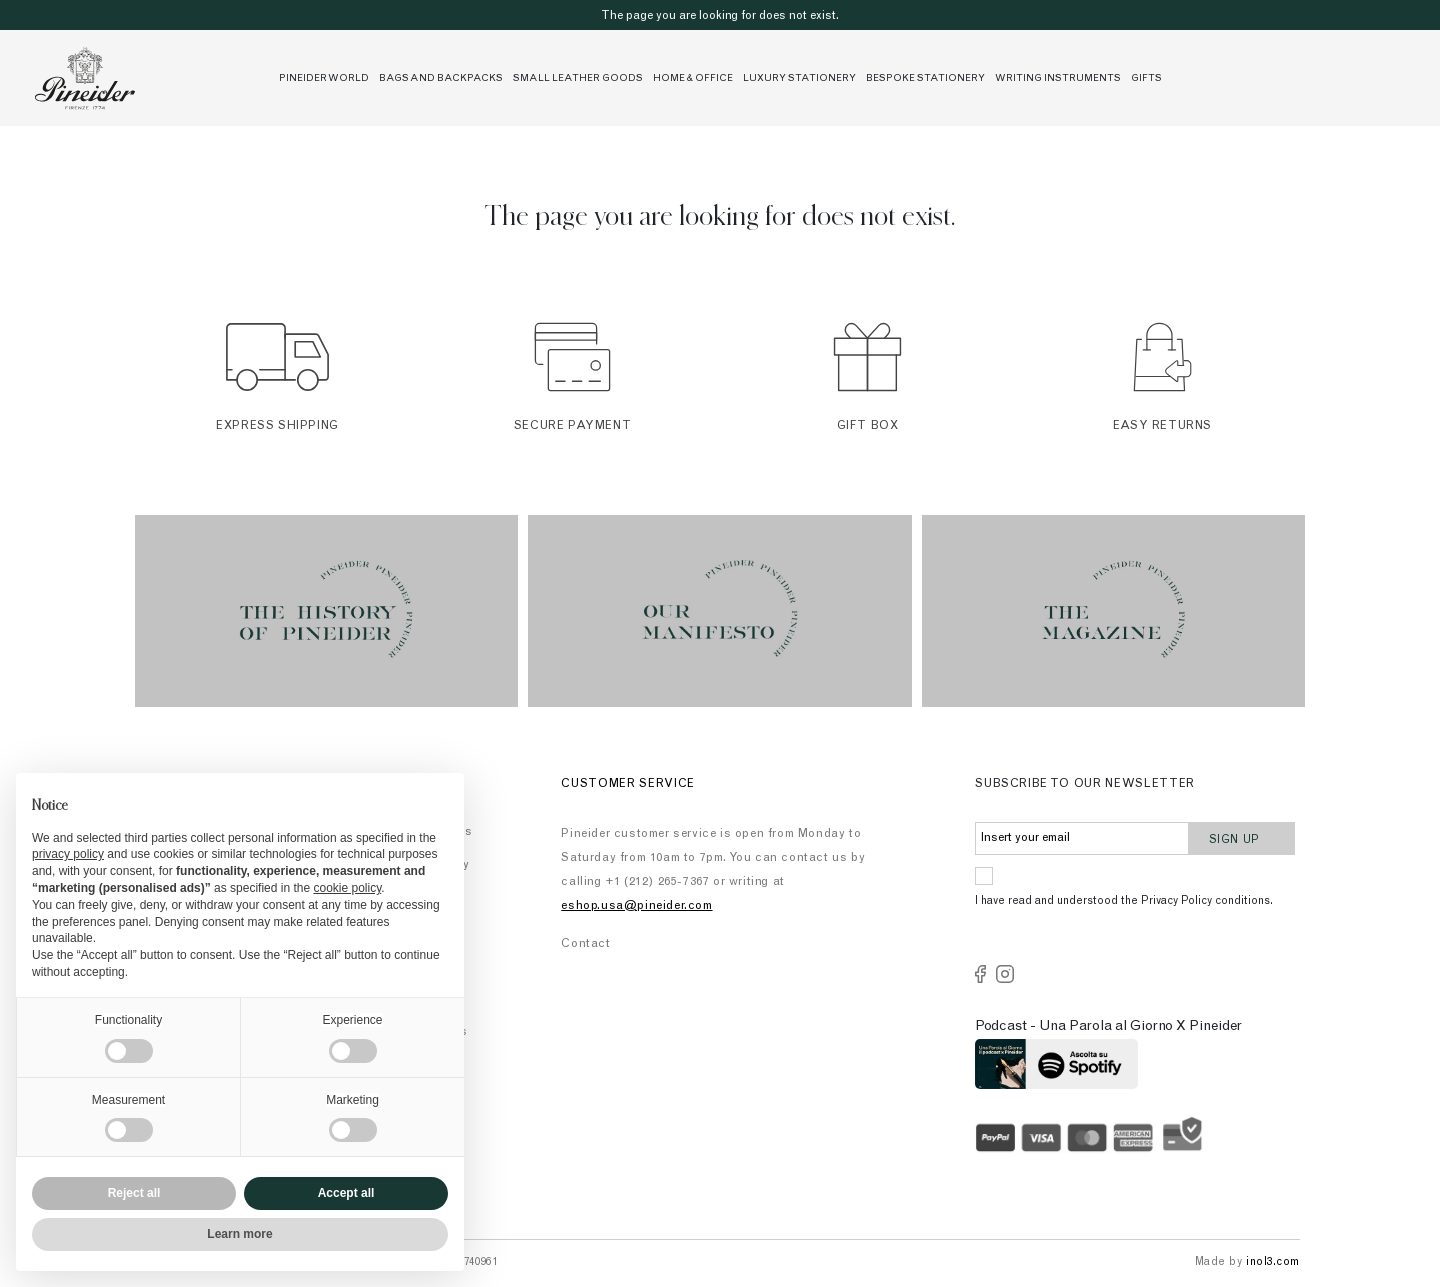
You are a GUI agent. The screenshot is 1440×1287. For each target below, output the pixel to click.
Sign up (1242, 838)
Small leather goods (578, 79)
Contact (585, 944)
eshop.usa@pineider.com (636, 906)
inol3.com (1273, 1262)
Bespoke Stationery (925, 79)
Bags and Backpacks (441, 79)
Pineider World (324, 79)
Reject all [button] (134, 1193)
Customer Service (628, 784)
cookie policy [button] (347, 888)
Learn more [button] (239, 1234)
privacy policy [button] (68, 854)
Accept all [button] (346, 1193)
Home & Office (693, 79)
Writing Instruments (1058, 79)
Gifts (1146, 79)
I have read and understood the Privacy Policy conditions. (1124, 901)
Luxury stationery (799, 79)
